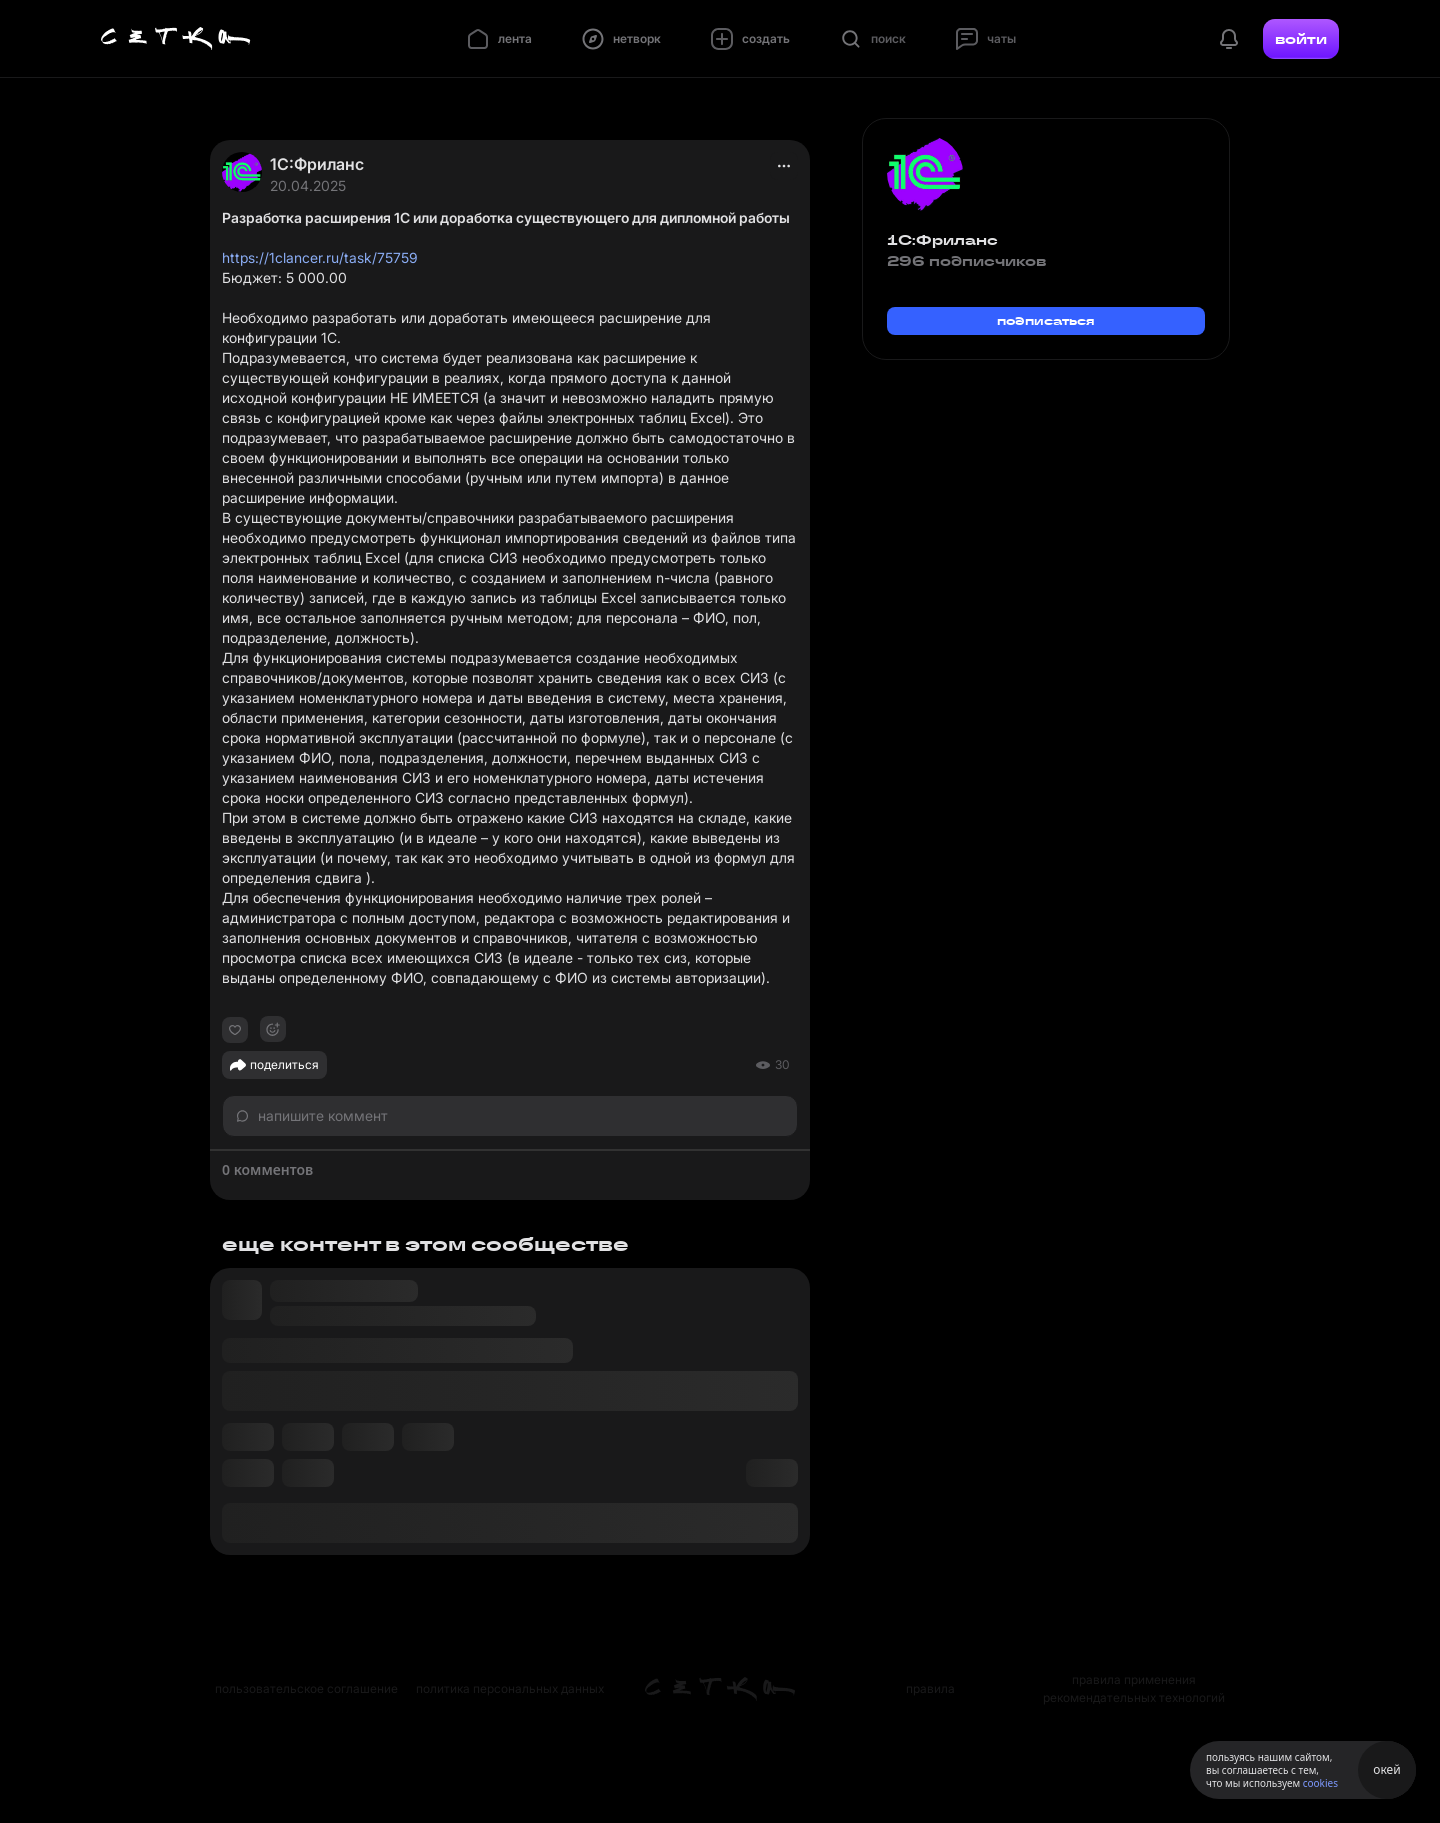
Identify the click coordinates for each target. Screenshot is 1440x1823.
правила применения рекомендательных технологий (1134, 1688)
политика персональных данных (510, 1688)
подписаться (1046, 320)
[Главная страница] (176, 39)
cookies (1320, 1783)
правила (930, 1688)
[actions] (784, 166)
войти (1301, 39)
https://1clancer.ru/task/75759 (320, 257)
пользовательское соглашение (306, 1688)
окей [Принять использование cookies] (1386, 1769)
